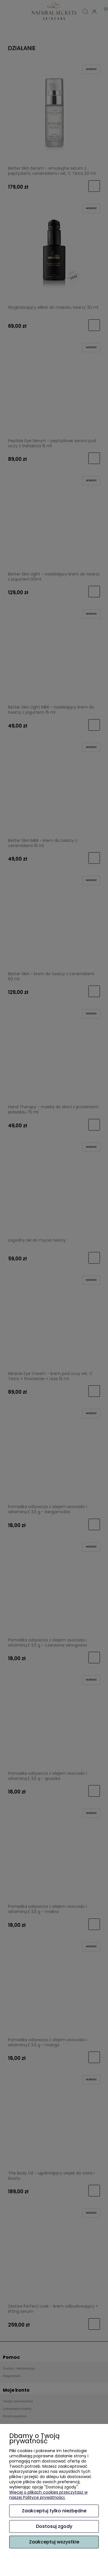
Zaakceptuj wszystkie (54, 2542)
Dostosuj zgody (54, 2526)
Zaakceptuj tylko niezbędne (54, 2510)
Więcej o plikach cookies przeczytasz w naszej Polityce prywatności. (48, 2494)
